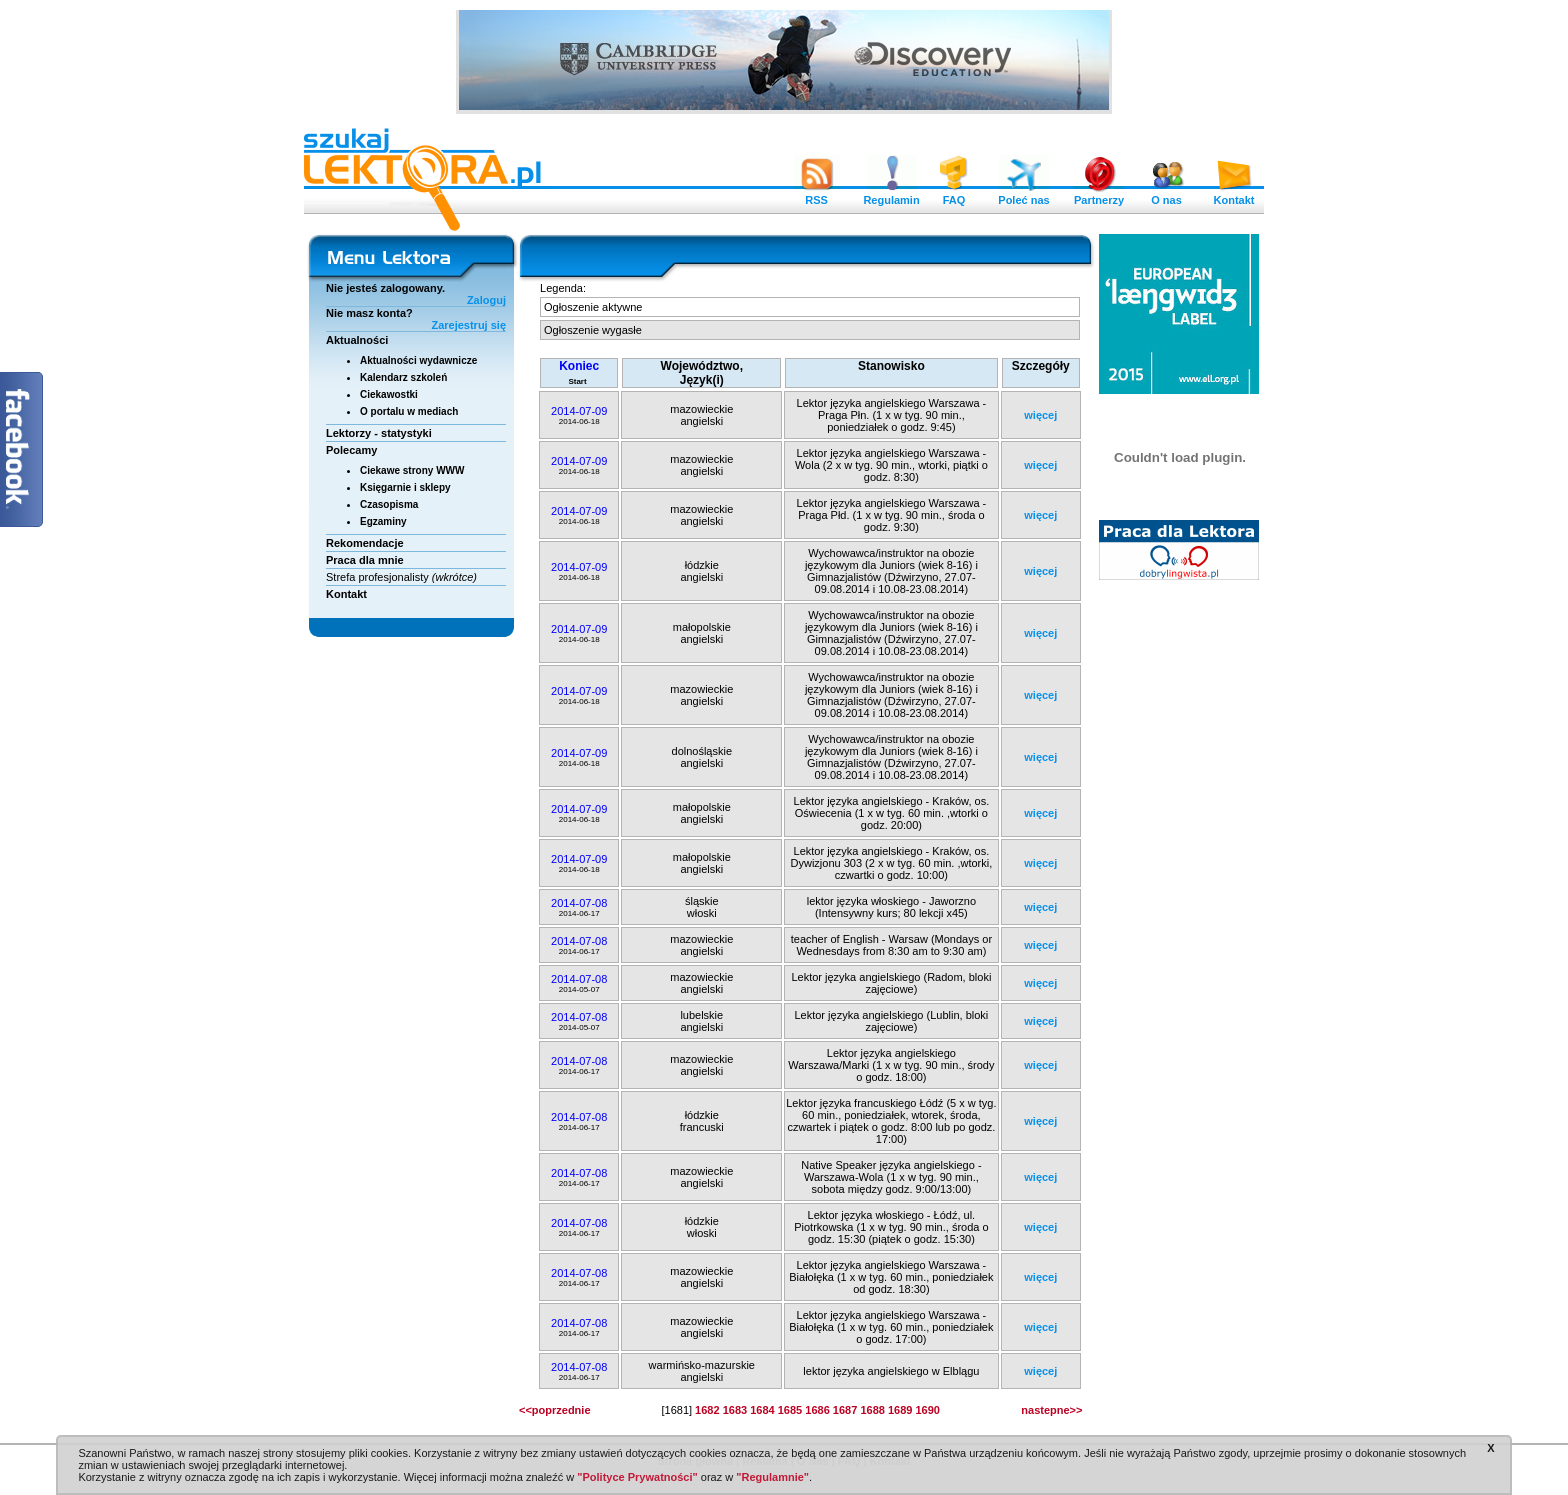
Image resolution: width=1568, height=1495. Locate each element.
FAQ (954, 195)
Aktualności (357, 340)
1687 (845, 1410)
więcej (1040, 415)
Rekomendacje (365, 543)
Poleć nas (1023, 195)
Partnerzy (1099, 195)
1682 (707, 1410)
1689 (900, 1410)
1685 (790, 1410)
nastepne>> (1051, 1410)
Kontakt (1234, 195)
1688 (872, 1410)
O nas (1167, 195)
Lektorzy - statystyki (379, 433)
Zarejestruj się (468, 325)
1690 (927, 1410)
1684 (762, 1410)
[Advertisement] (1180, 895)
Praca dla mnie (365, 560)
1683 (735, 1410)
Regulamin (891, 195)
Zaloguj (486, 300)
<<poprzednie (555, 1410)
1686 (817, 1410)
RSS (817, 195)
